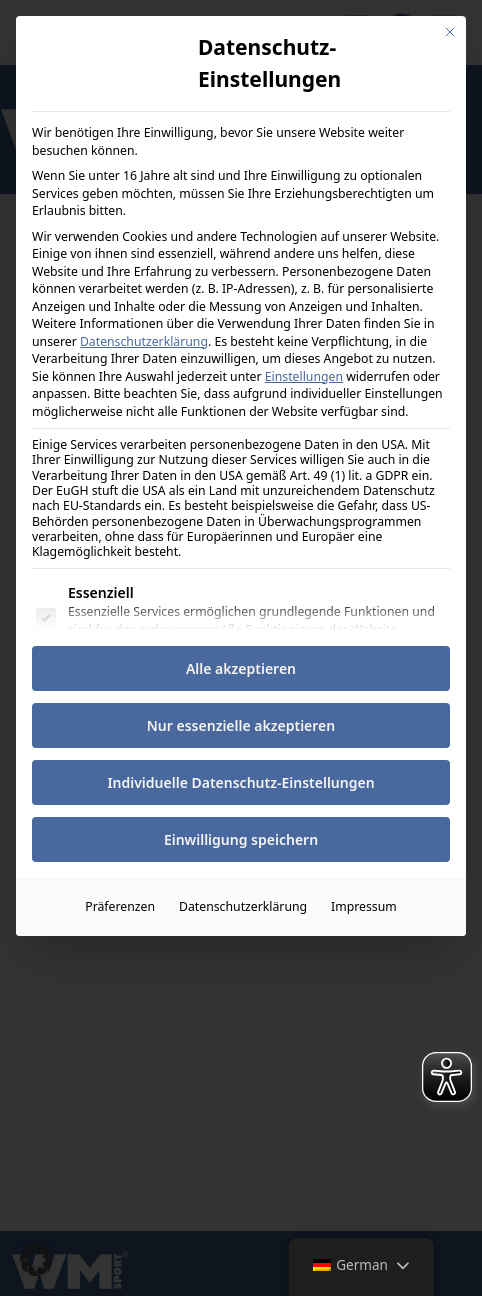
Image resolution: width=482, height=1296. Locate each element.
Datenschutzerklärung (144, 339)
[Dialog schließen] (450, 31)
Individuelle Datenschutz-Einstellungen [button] (240, 781)
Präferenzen (120, 905)
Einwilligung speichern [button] (241, 838)
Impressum (364, 905)
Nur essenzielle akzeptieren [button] (241, 724)
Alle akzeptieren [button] (241, 667)
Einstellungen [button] (304, 374)
